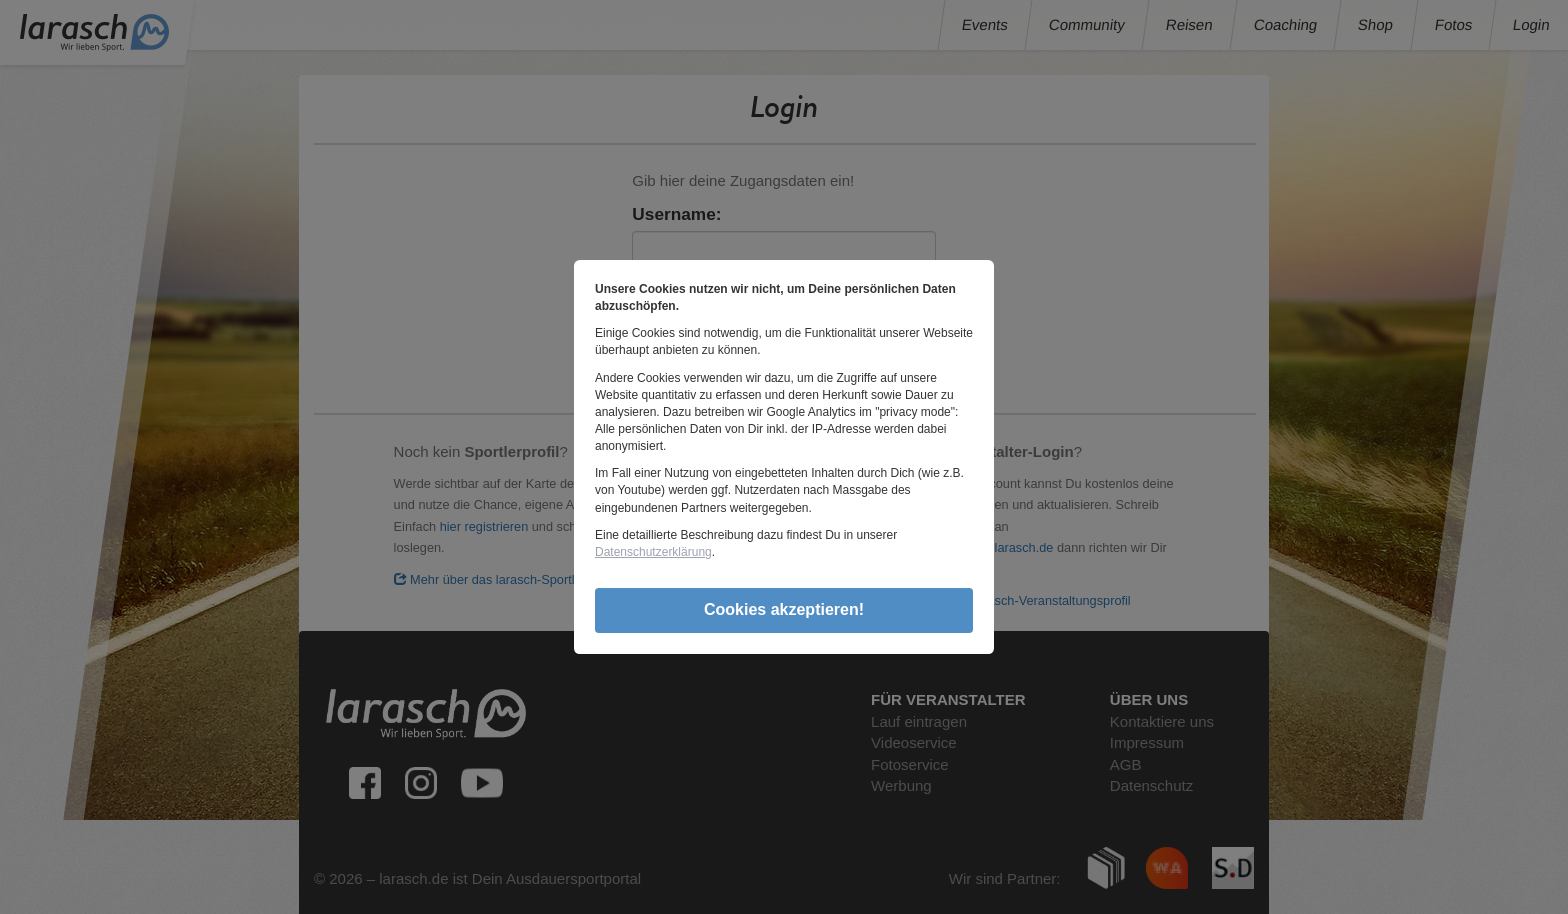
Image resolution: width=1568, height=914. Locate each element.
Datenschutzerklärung (653, 552)
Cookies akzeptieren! (784, 609)
